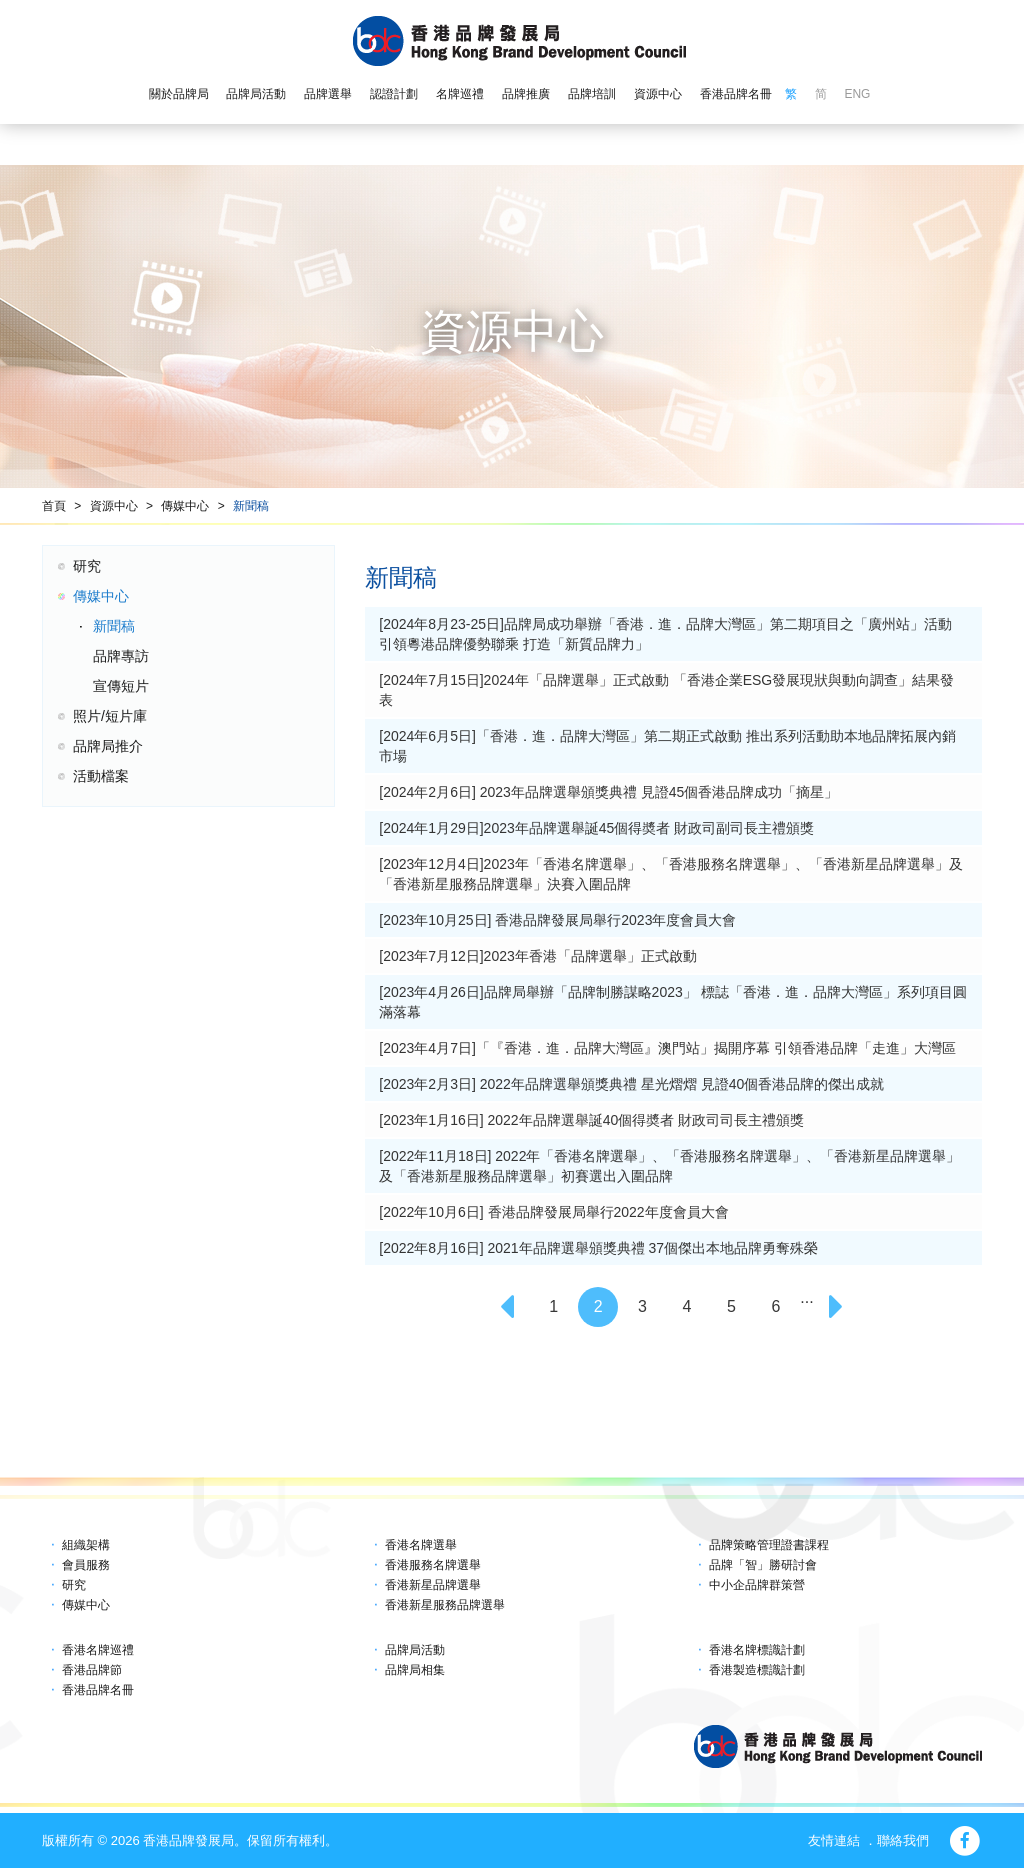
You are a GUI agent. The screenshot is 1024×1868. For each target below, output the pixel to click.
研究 (87, 566)
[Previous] (509, 1307)
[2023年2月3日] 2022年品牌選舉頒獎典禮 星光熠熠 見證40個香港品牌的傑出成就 (631, 1084)
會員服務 (86, 1565)
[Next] (838, 1307)
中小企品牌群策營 (757, 1585)
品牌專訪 (121, 656)
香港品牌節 (92, 1670)
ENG (857, 94)
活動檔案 (101, 776)
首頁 (54, 506)
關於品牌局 (179, 94)
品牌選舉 (328, 94)
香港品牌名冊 (736, 94)
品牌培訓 (592, 94)
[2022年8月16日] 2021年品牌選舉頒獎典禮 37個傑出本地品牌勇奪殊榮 (598, 1248)
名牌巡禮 (460, 94)
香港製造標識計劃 (757, 1670)
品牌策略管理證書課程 (769, 1545)
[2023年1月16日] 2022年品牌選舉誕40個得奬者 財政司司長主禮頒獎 (591, 1120)
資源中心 (658, 94)
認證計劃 (394, 94)
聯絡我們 (903, 1840)
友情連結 (834, 1840)
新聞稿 (251, 506)
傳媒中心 (185, 506)
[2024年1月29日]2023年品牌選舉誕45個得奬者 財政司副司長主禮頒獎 (596, 828)
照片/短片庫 (110, 716)
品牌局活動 (256, 94)
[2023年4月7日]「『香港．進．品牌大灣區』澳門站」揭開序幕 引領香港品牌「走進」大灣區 (667, 1048)
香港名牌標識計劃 (757, 1650)
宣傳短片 (121, 686)
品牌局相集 (415, 1670)
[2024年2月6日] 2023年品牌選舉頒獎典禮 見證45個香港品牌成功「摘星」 (608, 792)
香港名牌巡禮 (98, 1650)
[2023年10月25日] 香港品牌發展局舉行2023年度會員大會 (557, 920)
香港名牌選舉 (421, 1545)
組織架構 (86, 1545)
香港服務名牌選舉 (433, 1565)
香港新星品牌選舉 (433, 1585)
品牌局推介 (108, 746)
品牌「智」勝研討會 (763, 1565)
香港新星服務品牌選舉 (445, 1605)
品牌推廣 (526, 94)
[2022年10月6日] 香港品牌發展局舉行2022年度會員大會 (553, 1212)
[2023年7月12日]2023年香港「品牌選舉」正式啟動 (537, 956)
